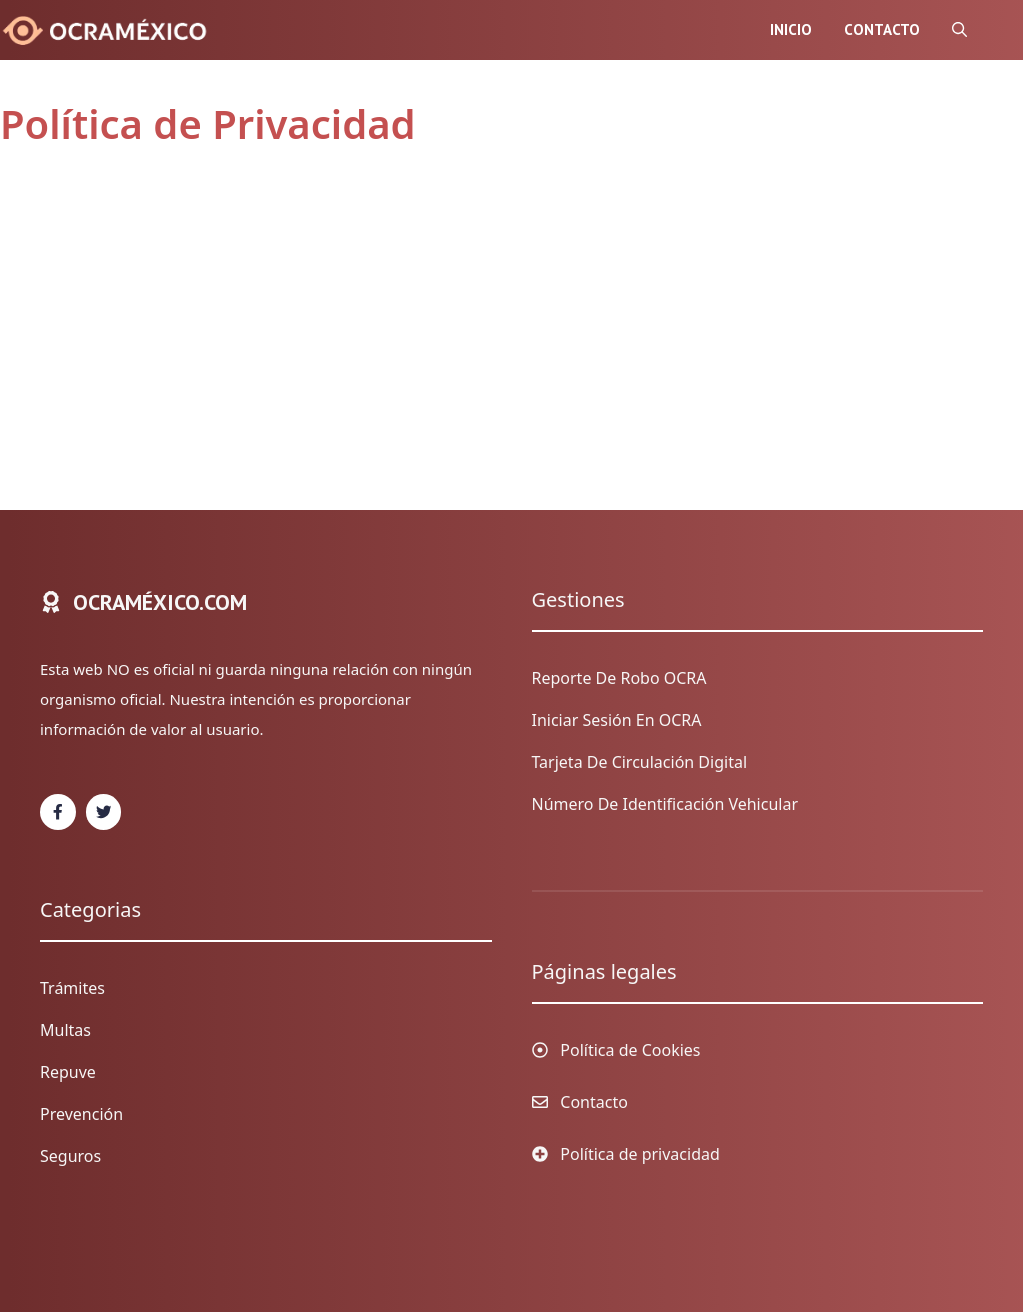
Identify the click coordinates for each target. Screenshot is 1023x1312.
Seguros (70, 1156)
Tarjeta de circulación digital (640, 762)
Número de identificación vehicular (665, 804)
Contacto (882, 29)
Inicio (791, 29)
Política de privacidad (640, 1154)
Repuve (68, 1072)
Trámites (72, 988)
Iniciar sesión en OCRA (617, 720)
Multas (65, 1030)
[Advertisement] (491, 322)
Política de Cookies (630, 1050)
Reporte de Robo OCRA (619, 678)
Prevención (81, 1114)
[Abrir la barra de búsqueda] (959, 30)
